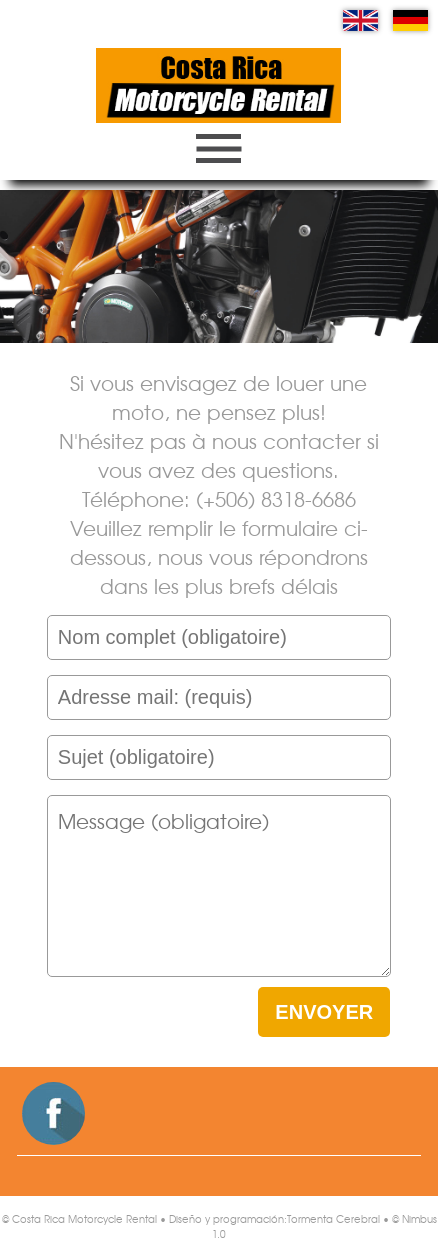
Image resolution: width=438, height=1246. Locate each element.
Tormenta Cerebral (333, 1218)
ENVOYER (324, 1012)
